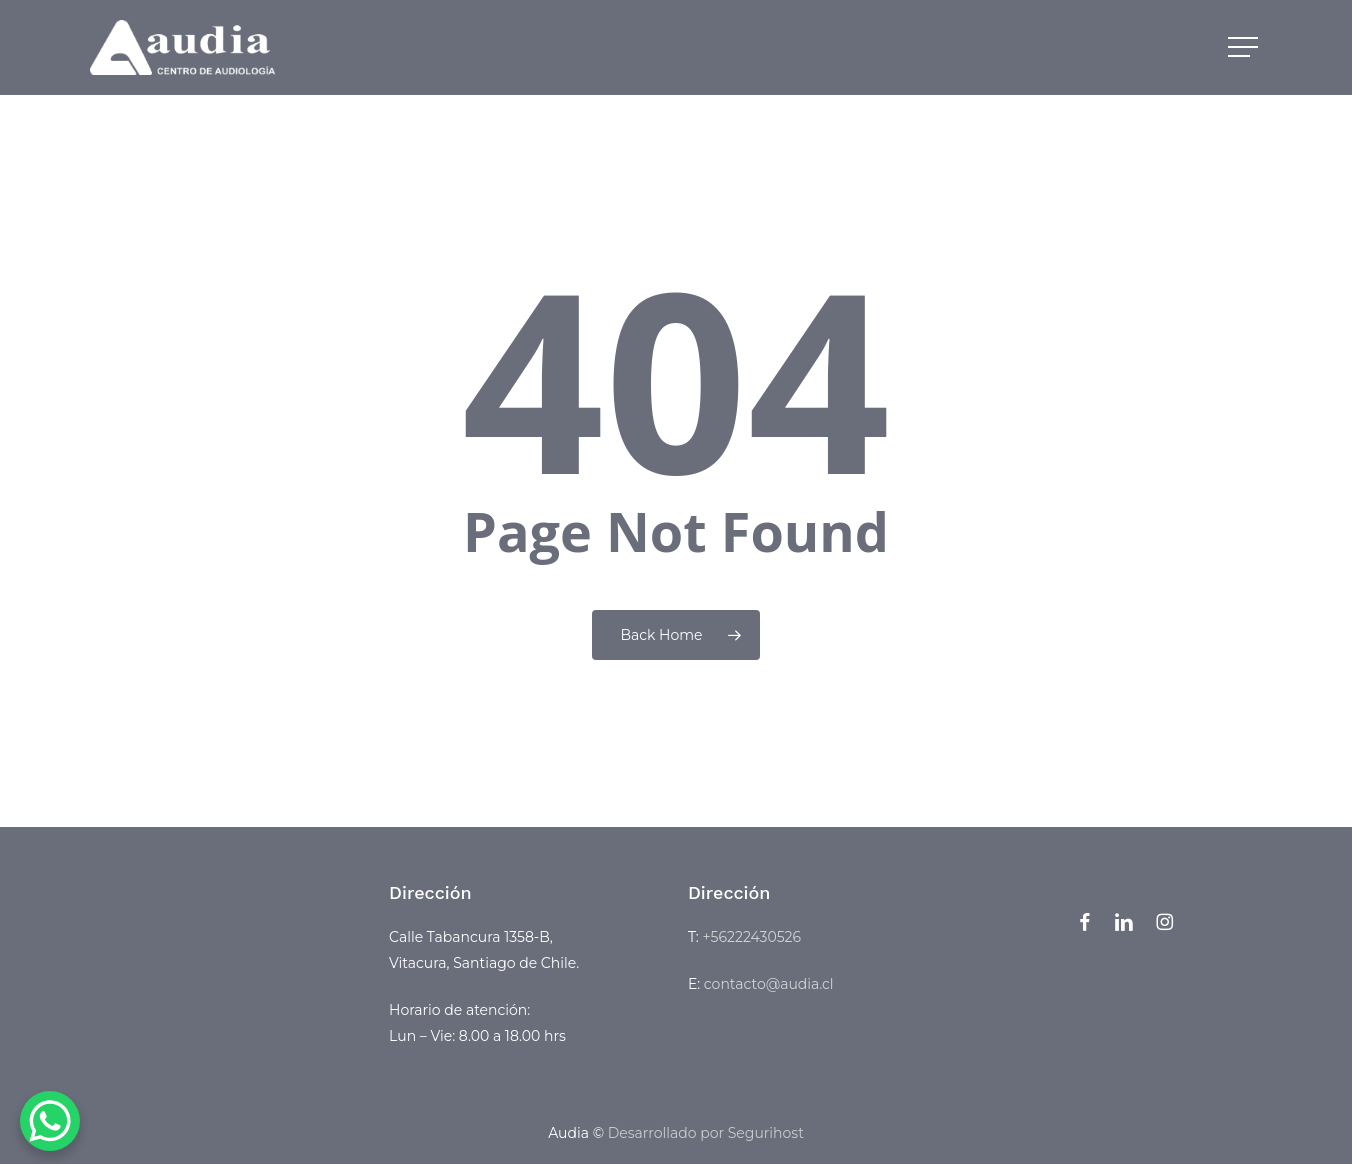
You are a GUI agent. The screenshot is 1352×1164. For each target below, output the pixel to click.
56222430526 (756, 937)
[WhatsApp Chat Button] (50, 1121)
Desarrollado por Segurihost (706, 1133)
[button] (1245, 47)
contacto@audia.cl (769, 984)
